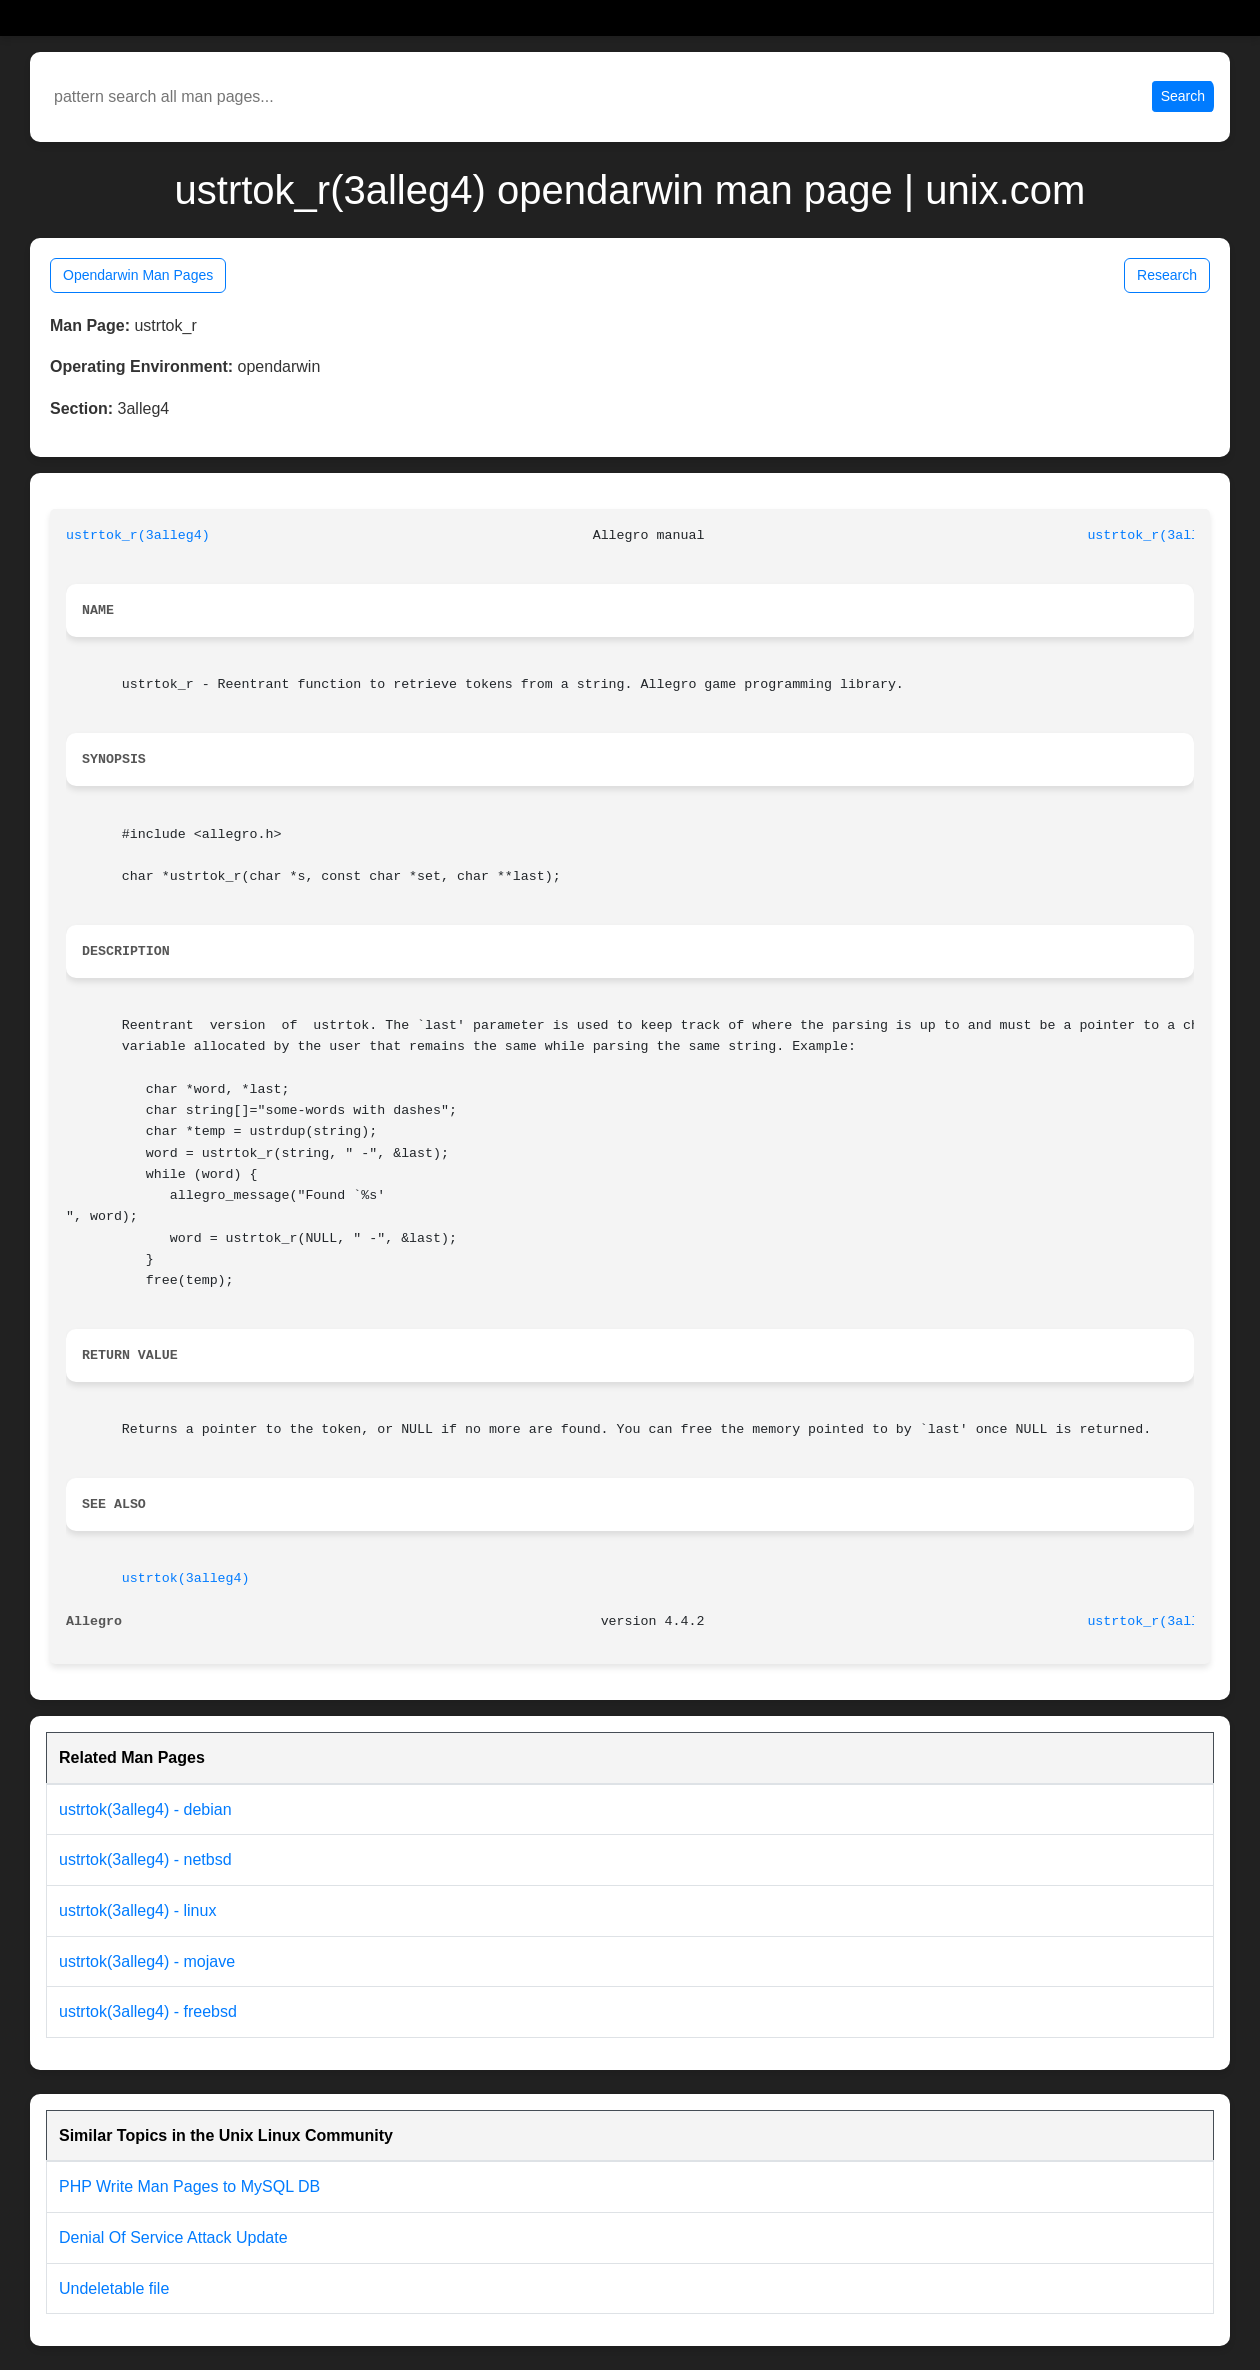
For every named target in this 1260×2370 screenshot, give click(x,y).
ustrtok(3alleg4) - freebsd (148, 2011)
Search (1183, 96)
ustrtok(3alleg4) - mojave (147, 1961)
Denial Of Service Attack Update (173, 2237)
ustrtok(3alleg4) (186, 1578)
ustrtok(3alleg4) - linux (137, 1910)
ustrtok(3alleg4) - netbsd (145, 1859)
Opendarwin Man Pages (138, 275)
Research (1167, 275)
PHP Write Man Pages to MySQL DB (189, 2186)
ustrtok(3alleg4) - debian (145, 1809)
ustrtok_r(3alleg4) (138, 535)
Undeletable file (114, 2288)
